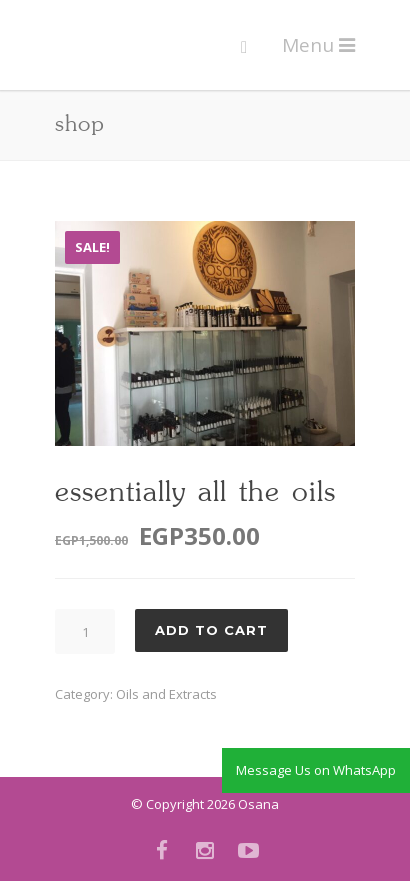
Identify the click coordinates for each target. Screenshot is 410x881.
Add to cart (211, 630)
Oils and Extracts (166, 694)
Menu (318, 45)
